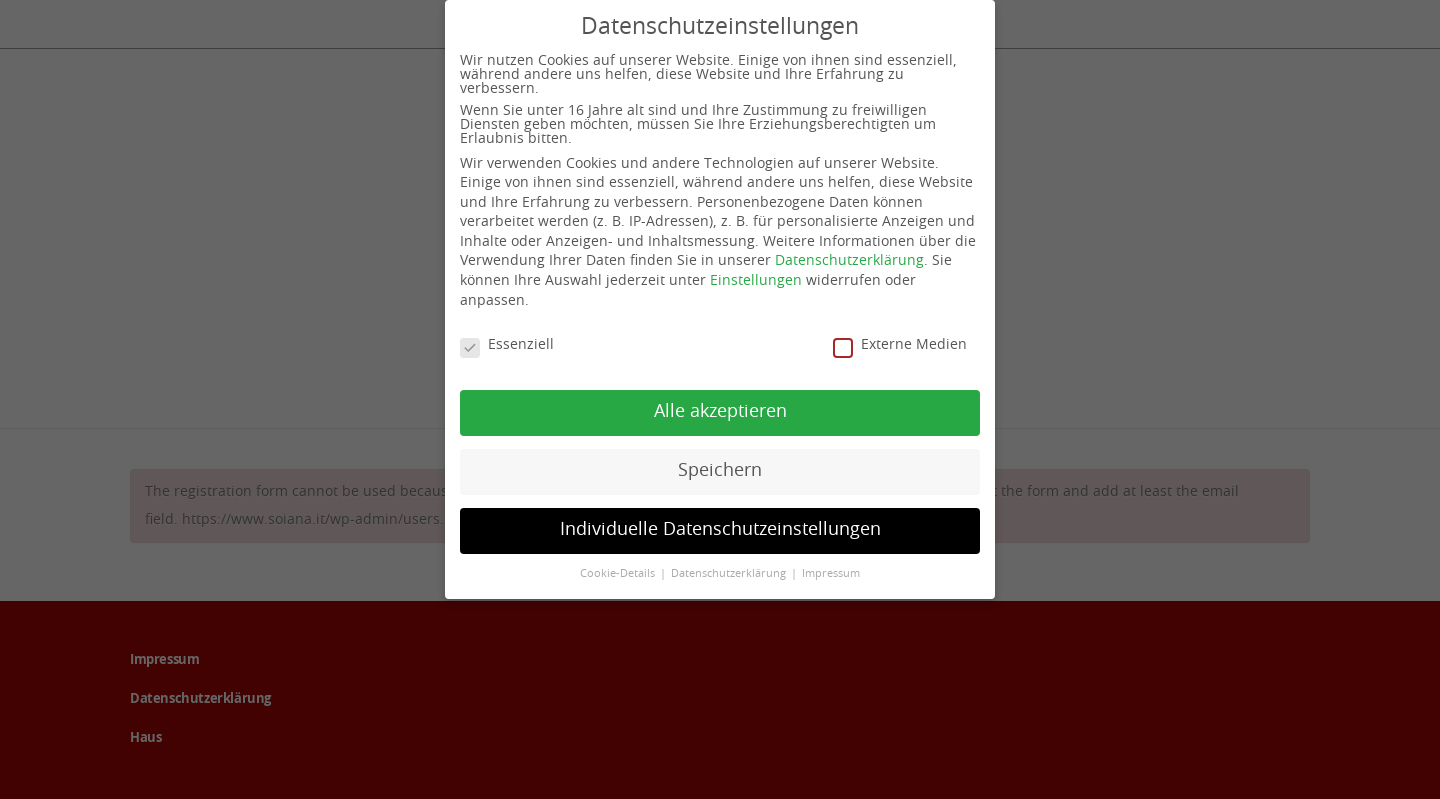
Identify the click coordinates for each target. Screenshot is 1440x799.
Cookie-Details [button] (619, 573)
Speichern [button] (720, 470)
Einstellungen (756, 280)
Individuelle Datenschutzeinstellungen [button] (720, 529)
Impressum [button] (831, 573)
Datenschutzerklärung (849, 261)
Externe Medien (900, 344)
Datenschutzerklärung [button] (730, 573)
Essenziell (507, 344)
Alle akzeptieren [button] (720, 411)
